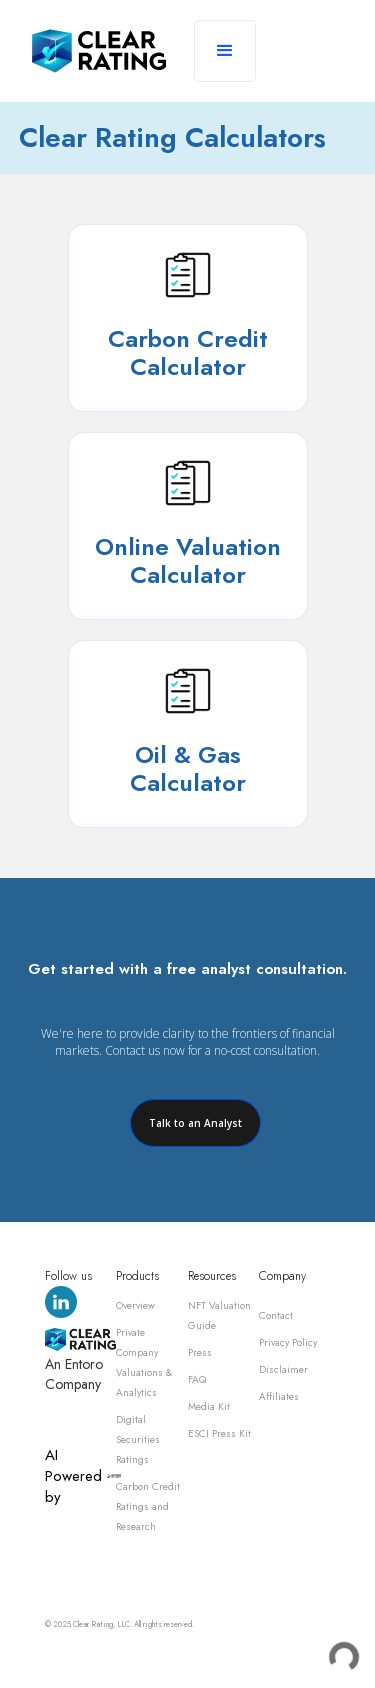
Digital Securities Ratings (138, 1439)
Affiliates (279, 1396)
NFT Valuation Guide (219, 1315)
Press (200, 1352)
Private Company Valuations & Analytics (144, 1362)
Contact (276, 1315)
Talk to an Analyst (195, 1123)
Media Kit (209, 1406)
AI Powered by (73, 1476)
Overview (135, 1305)
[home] (99, 51)
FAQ (197, 1379)
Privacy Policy (288, 1342)
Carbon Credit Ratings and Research (148, 1506)
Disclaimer (283, 1369)
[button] (225, 51)
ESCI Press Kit (219, 1433)
